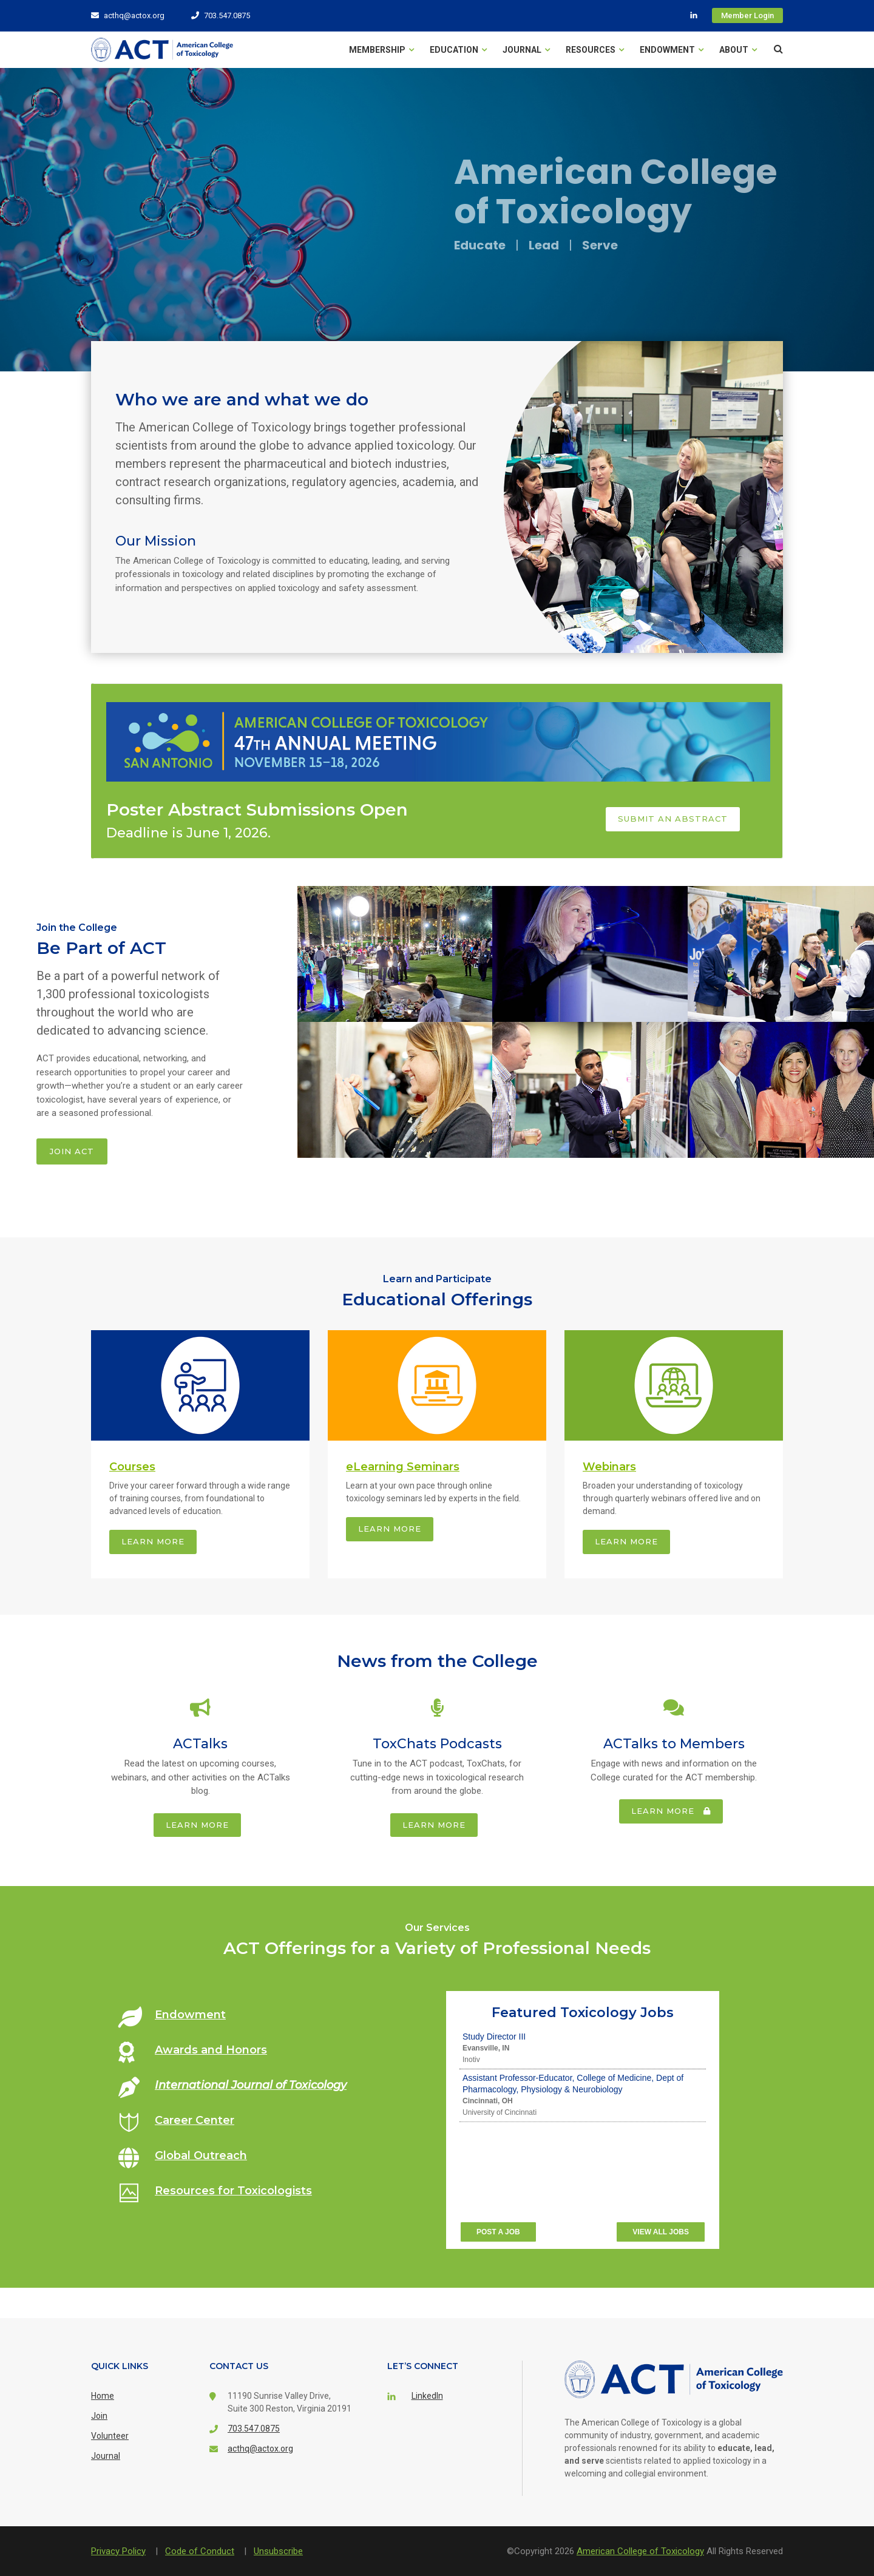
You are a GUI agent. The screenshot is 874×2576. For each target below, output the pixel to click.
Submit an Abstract (673, 818)
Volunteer (110, 2436)
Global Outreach (201, 2155)
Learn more (153, 1541)
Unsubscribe (278, 2551)
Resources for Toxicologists (233, 2190)
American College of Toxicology (640, 2551)
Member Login (747, 15)
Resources (595, 50)
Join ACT (72, 1151)
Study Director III (494, 2036)
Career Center (194, 2120)
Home (102, 2396)
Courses (132, 1466)
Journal (526, 50)
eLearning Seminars (402, 1466)
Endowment (671, 50)
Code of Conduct (199, 2551)
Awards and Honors (211, 2050)
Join (99, 2416)
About (738, 50)
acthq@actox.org (127, 15)
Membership (381, 50)
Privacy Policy (118, 2551)
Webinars (609, 1466)
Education (458, 50)
